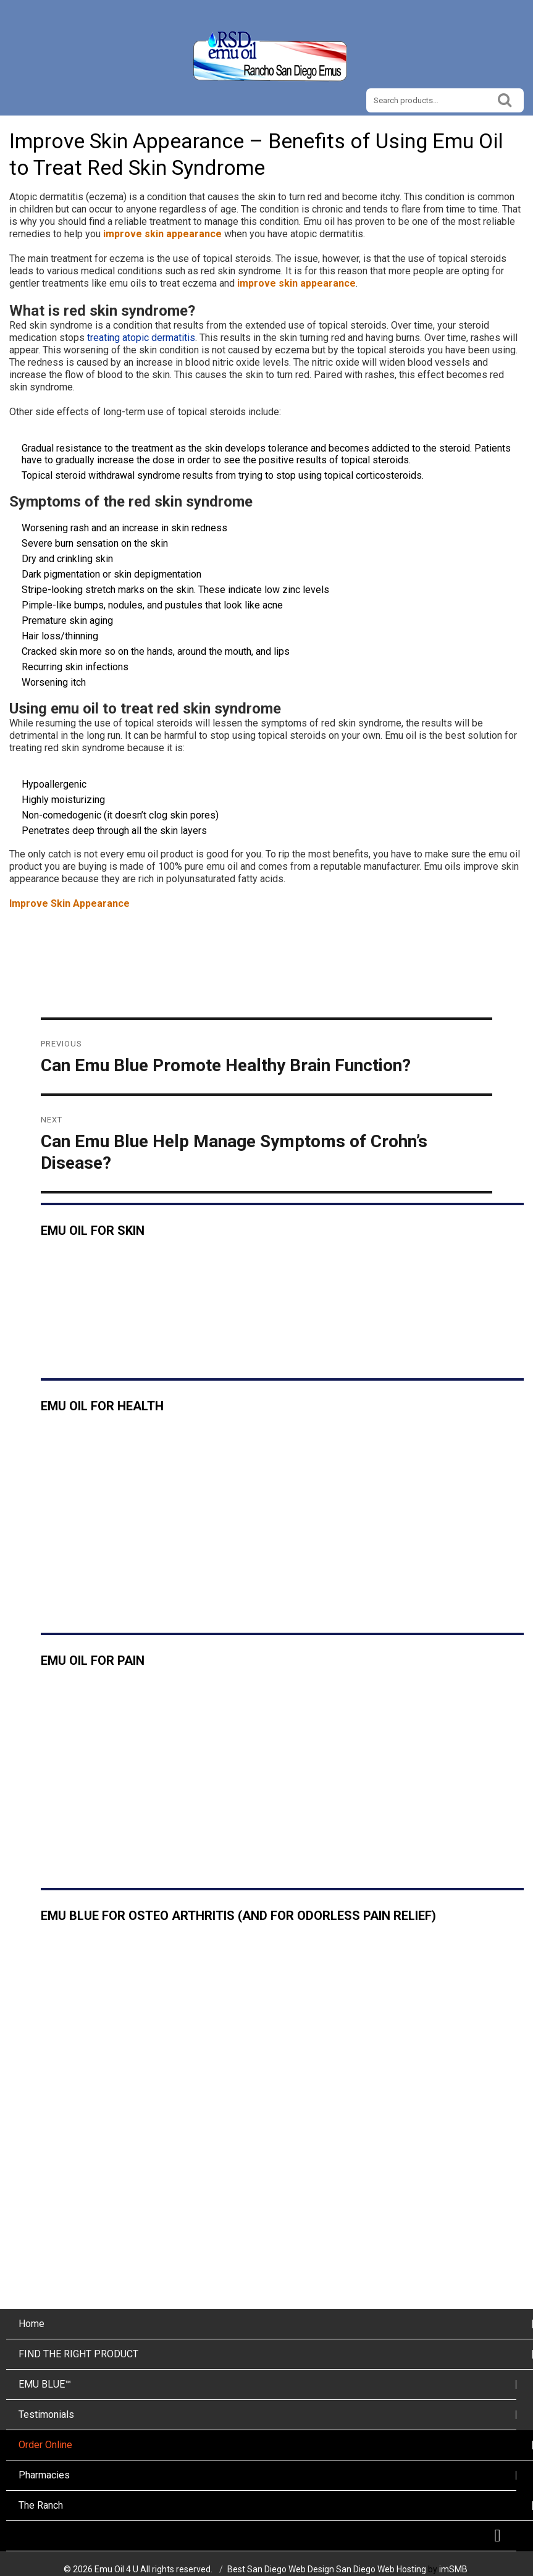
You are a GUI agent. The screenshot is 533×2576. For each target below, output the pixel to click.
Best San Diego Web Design (280, 2569)
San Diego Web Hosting (381, 2569)
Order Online (45, 2445)
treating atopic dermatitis (141, 337)
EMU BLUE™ (45, 2384)
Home (31, 2324)
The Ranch (41, 2505)
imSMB (453, 2569)
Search (505, 98)
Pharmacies (44, 2475)
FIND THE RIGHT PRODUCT (78, 2354)
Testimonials (46, 2414)
